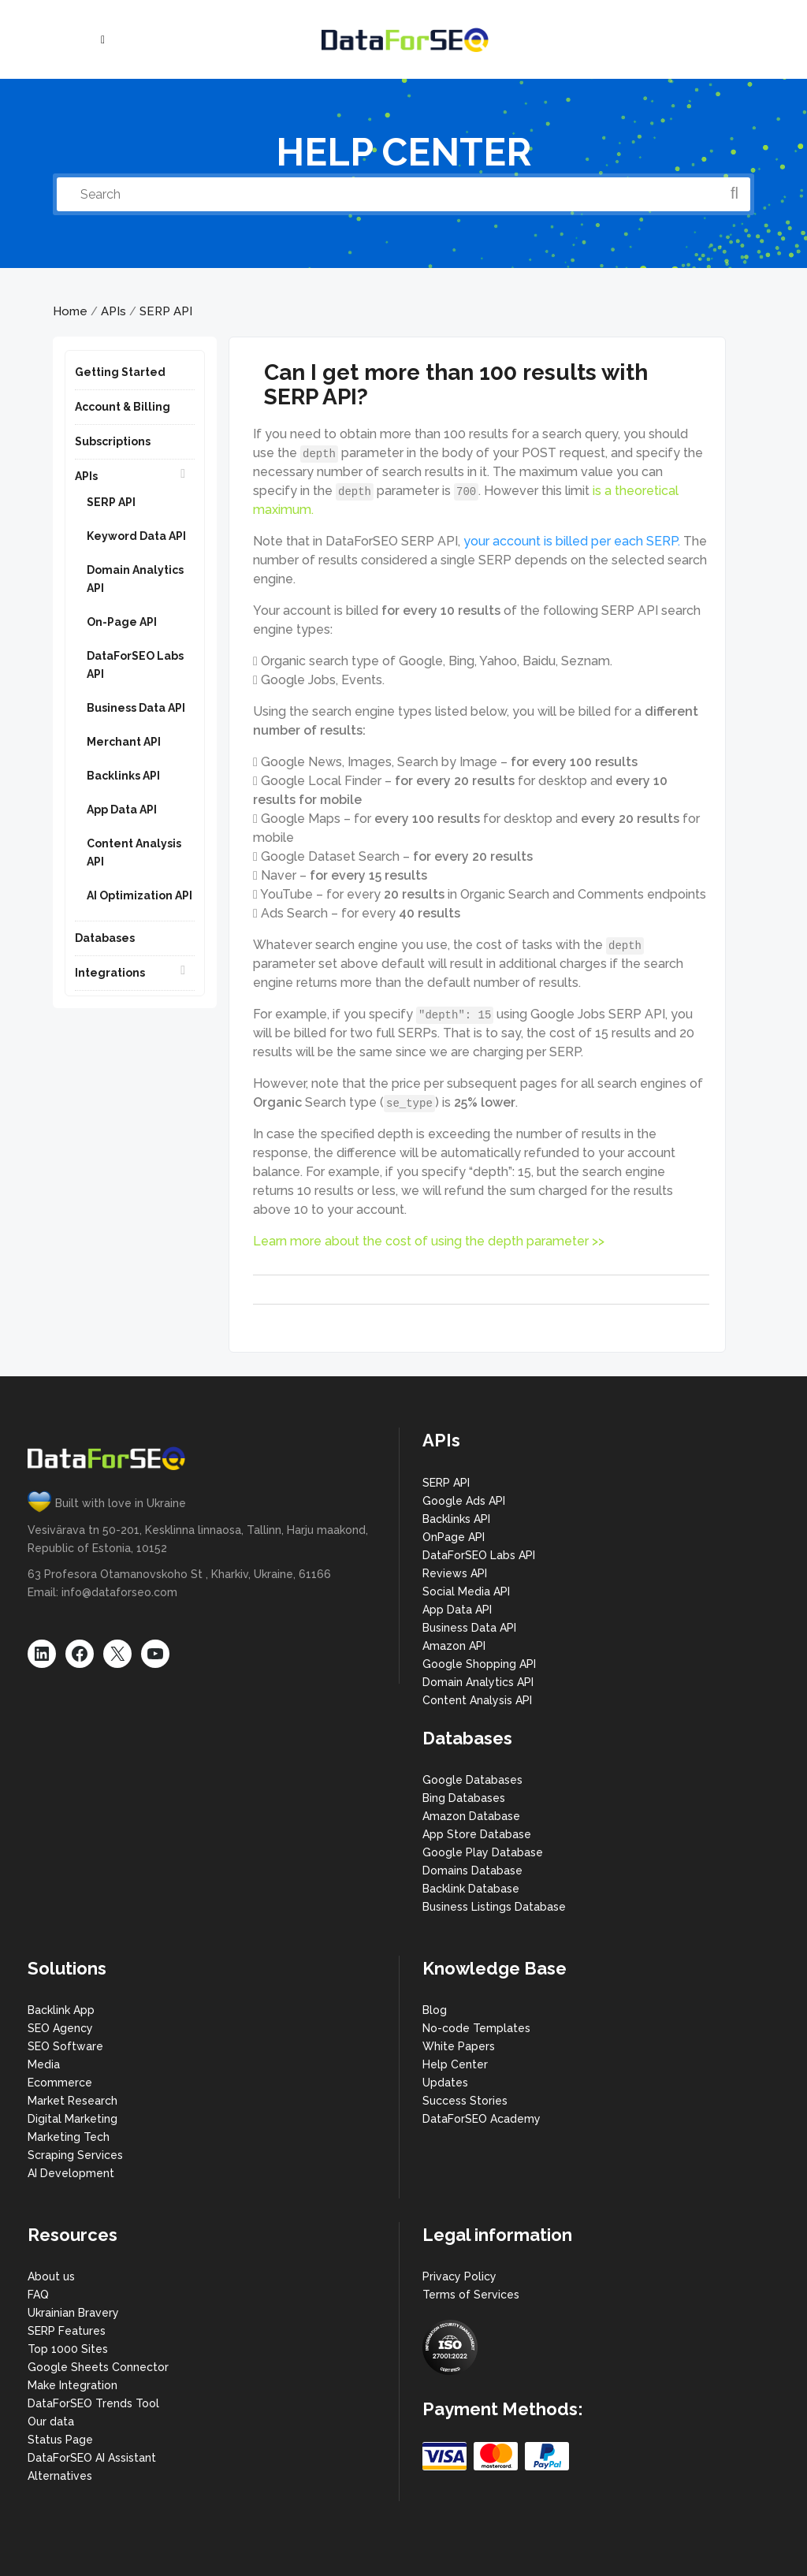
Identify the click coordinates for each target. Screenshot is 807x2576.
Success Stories (465, 2100)
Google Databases (472, 1780)
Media (44, 2064)
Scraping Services (75, 2155)
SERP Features (67, 2331)
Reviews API (454, 1573)
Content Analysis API (477, 1700)
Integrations (110, 972)
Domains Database (472, 1870)
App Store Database (476, 1834)
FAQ (38, 2294)
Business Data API (136, 708)
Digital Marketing (72, 2119)
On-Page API (122, 622)
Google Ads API (463, 1501)
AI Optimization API (139, 895)
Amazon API (453, 1646)
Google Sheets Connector (98, 2367)
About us (51, 2276)
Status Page (60, 2439)
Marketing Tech (69, 2137)
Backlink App (61, 2010)
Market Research (72, 2100)
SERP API (165, 311)
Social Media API (466, 1591)
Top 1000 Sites (68, 2349)
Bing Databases (463, 1798)
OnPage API (453, 1537)
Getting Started (120, 372)
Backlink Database (470, 1888)
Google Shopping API (479, 1664)
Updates (445, 2082)
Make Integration (72, 2385)
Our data (51, 2421)
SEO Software (65, 2046)
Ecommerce (60, 2082)
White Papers (458, 2046)
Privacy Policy (459, 2276)
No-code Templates (476, 2028)
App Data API (122, 809)
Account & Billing (122, 406)
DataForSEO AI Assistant (92, 2457)
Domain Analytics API (478, 1682)
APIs (113, 311)
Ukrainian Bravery (73, 2312)
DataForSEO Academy (481, 2119)
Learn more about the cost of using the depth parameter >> (428, 1241)
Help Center (455, 2064)
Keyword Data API (136, 536)
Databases (105, 938)
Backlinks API (123, 775)
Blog (434, 2010)
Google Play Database (482, 1852)
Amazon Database (471, 1816)
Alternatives (60, 2476)
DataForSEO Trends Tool (93, 2403)
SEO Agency (60, 2028)
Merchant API (124, 741)
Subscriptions (113, 441)
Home (70, 311)
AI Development (71, 2173)
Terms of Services (470, 2294)
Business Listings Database (494, 1906)
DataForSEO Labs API (478, 1555)
